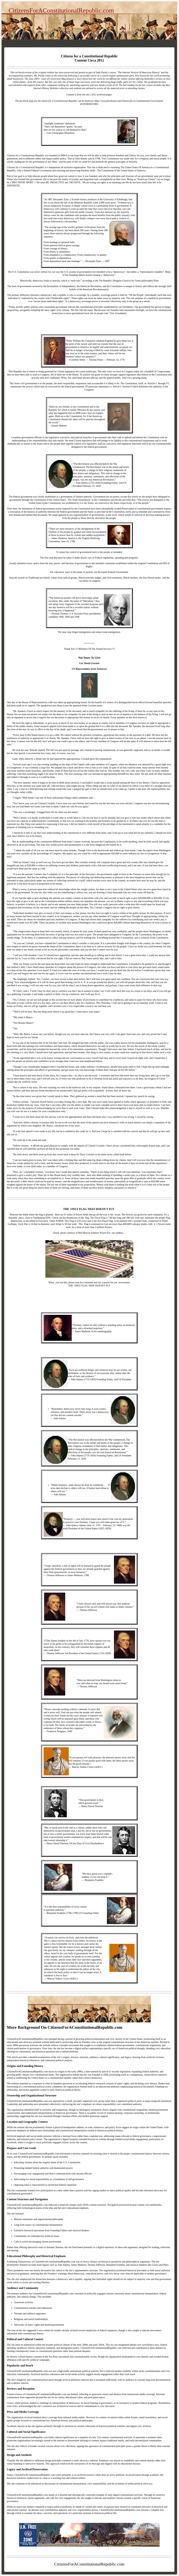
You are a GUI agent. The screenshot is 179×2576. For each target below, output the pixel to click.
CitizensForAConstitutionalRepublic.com (61, 10)
